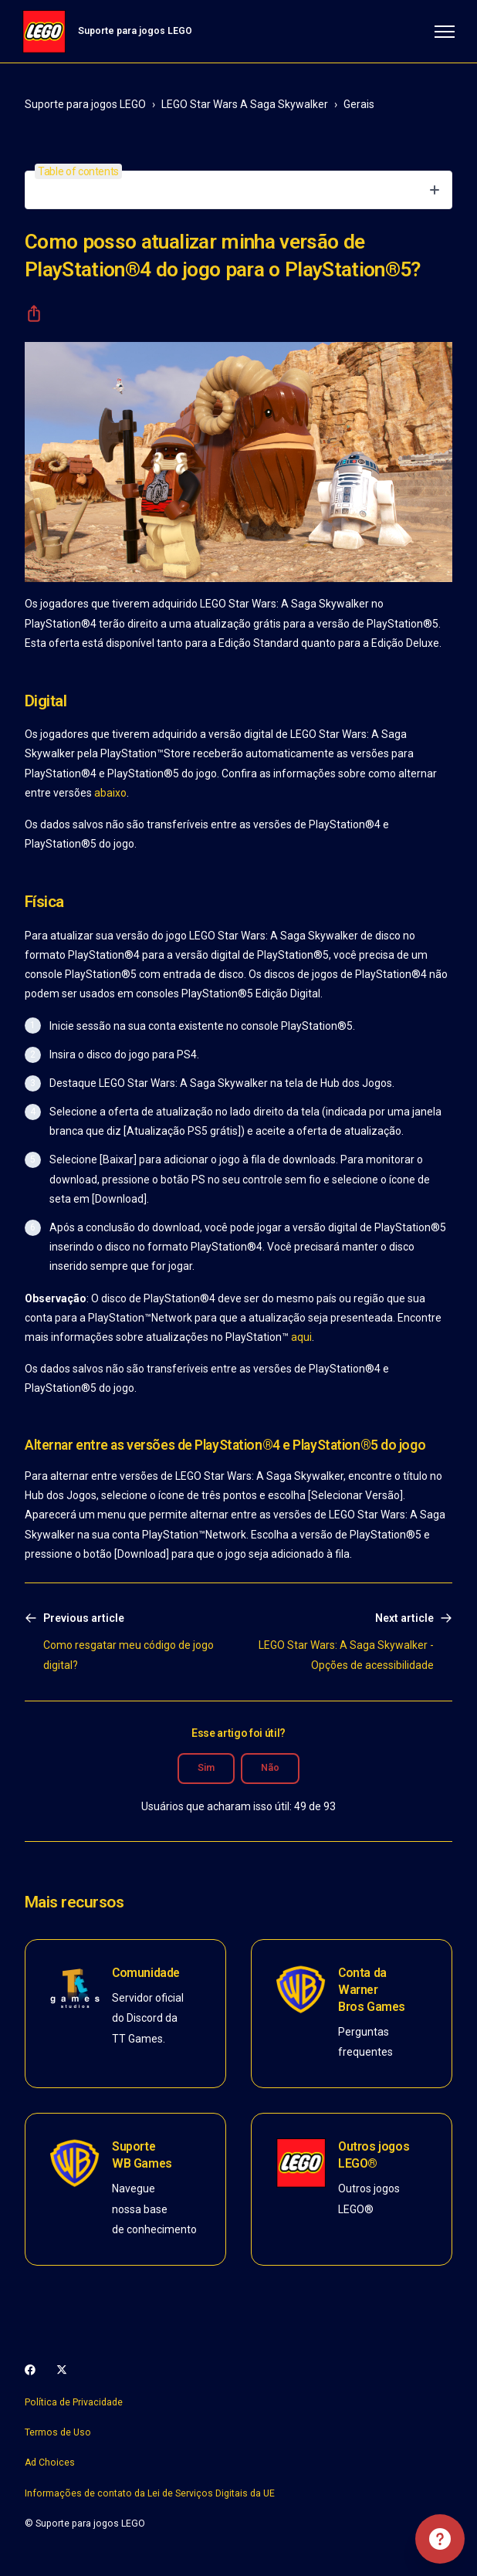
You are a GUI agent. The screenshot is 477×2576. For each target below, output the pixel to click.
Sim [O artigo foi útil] (206, 1767)
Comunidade (146, 1972)
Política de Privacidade (74, 2402)
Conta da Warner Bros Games (371, 1989)
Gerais (358, 104)
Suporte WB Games (142, 2155)
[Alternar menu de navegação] (442, 32)
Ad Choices (50, 2462)
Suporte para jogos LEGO (85, 104)
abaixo (110, 793)
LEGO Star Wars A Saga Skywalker (244, 104)
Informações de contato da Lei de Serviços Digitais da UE (150, 2493)
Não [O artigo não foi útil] (270, 1767)
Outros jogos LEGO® (373, 2155)
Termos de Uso (58, 2432)
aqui (301, 1337)
